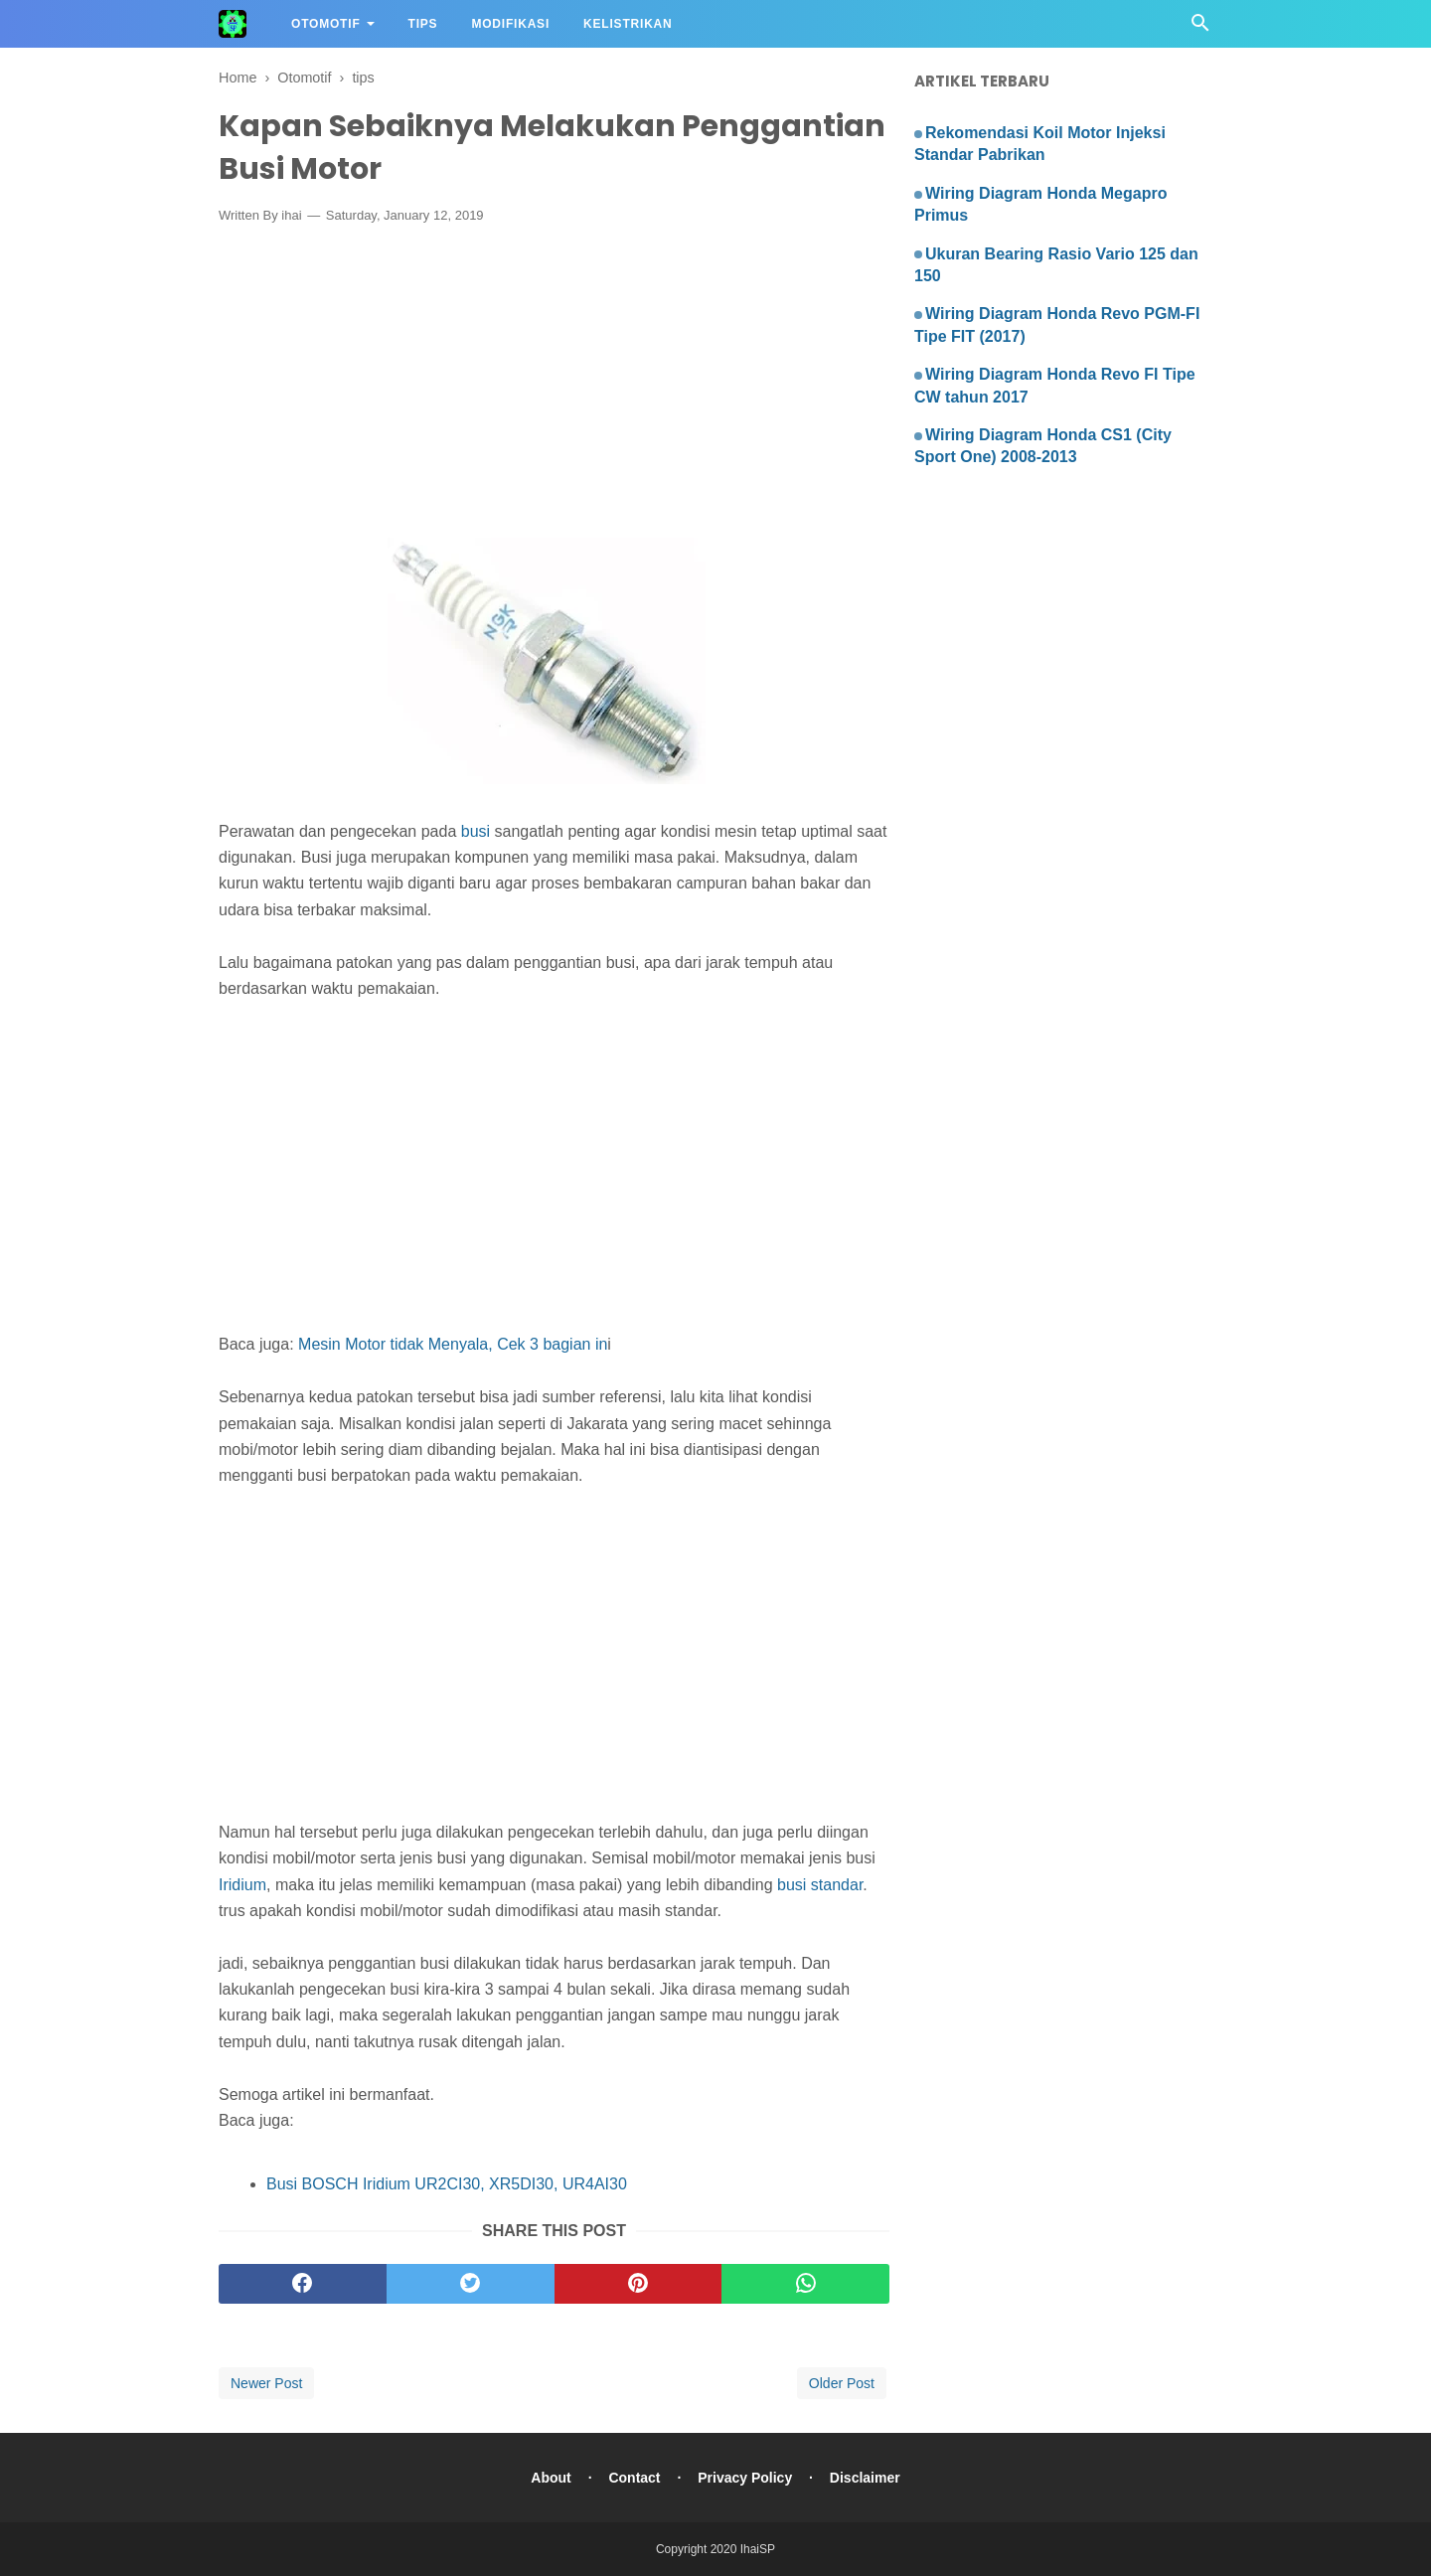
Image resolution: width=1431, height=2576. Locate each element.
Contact (634, 2478)
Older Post (841, 2383)
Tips (423, 24)
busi (478, 831)
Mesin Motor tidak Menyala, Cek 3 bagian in (452, 1344)
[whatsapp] (805, 2284)
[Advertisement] (554, 385)
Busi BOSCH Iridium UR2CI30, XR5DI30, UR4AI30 (446, 2183)
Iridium (242, 1884)
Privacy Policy (745, 2478)
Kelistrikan (627, 24)
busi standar (820, 1884)
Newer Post (266, 2383)
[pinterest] (638, 2284)
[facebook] (303, 2284)
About (550, 2478)
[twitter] (471, 2284)
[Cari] (1200, 28)
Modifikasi (510, 24)
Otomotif (326, 24)
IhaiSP (757, 2549)
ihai (291, 215)
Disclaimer (865, 2478)
